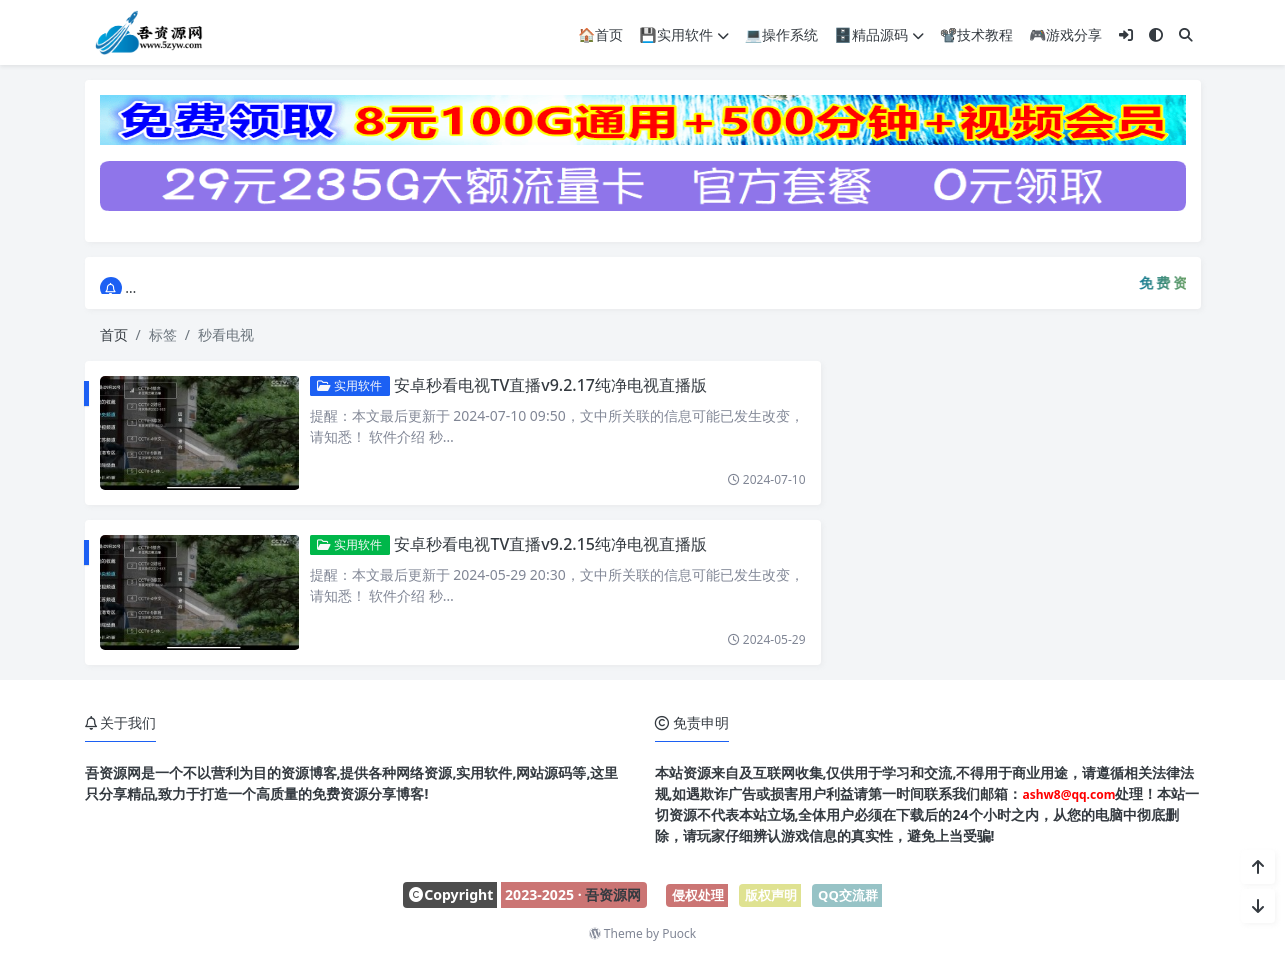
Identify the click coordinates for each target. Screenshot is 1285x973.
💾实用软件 (683, 33)
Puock (679, 933)
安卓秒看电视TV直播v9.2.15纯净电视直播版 (540, 544)
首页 (114, 334)
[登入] (1126, 33)
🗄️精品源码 (878, 33)
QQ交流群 (848, 895)
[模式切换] (1156, 33)
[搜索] (1186, 33)
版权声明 (771, 895)
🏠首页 (600, 33)
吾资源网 (613, 894)
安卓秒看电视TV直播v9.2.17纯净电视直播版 (540, 385)
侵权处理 (698, 895)
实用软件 (339, 385)
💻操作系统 (781, 33)
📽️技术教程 (976, 33)
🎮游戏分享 (1065, 33)
